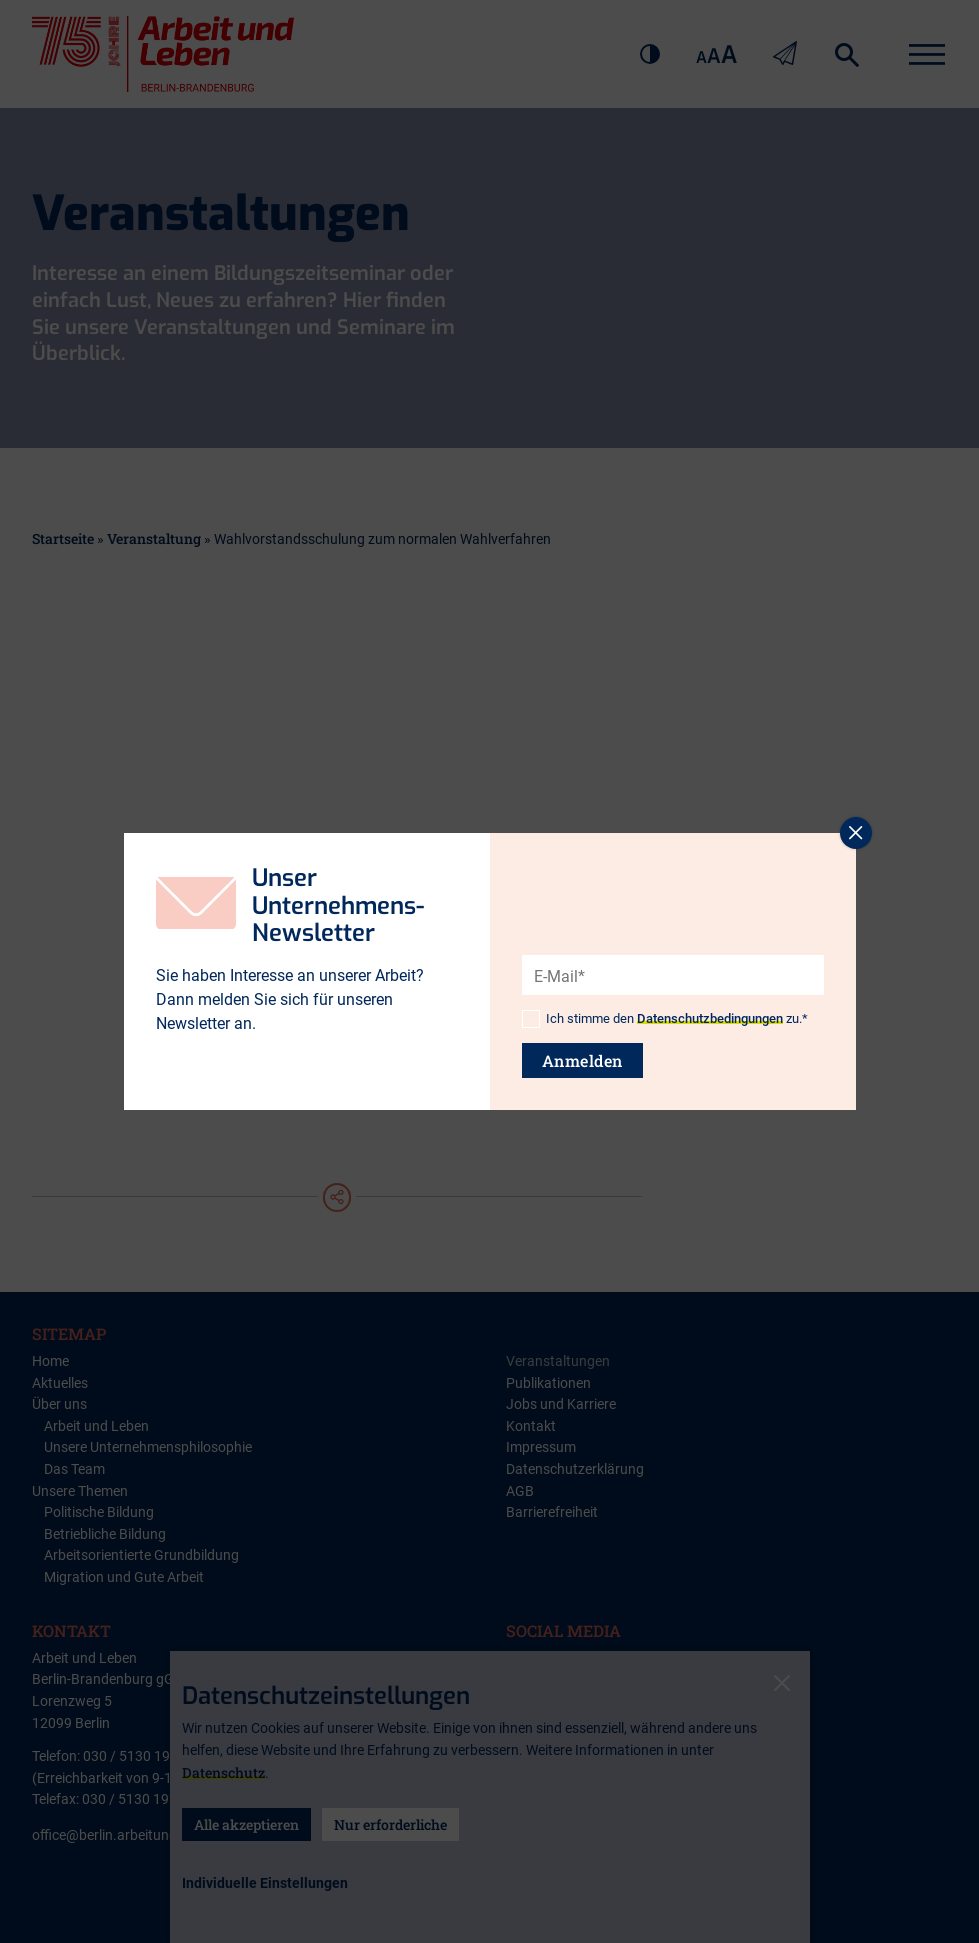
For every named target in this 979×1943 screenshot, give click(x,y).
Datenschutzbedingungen (710, 1018)
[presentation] (674, 940)
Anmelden (582, 1060)
